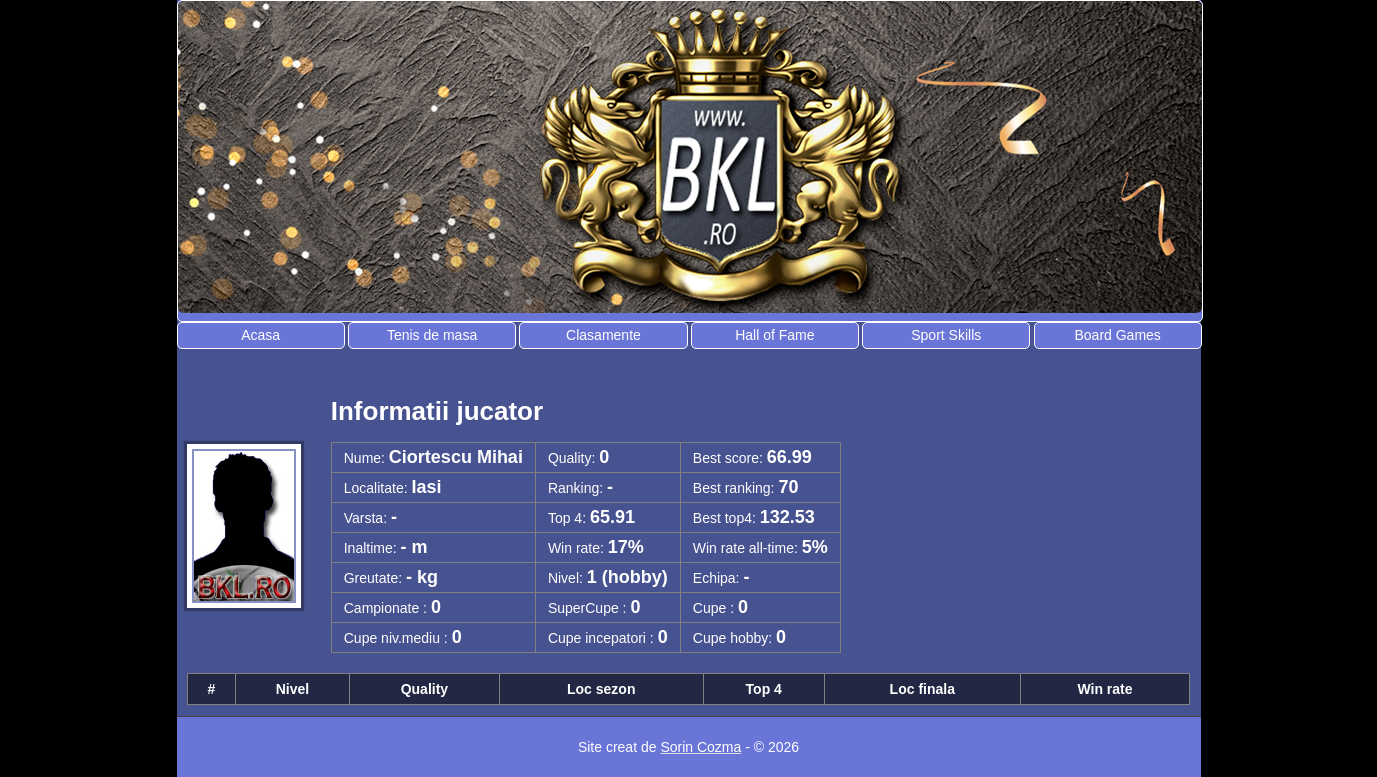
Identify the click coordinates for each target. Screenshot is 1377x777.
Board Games (1117, 335)
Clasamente (603, 335)
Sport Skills (946, 335)
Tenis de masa (432, 335)
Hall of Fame (774, 335)
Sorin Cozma (700, 747)
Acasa (260, 335)
